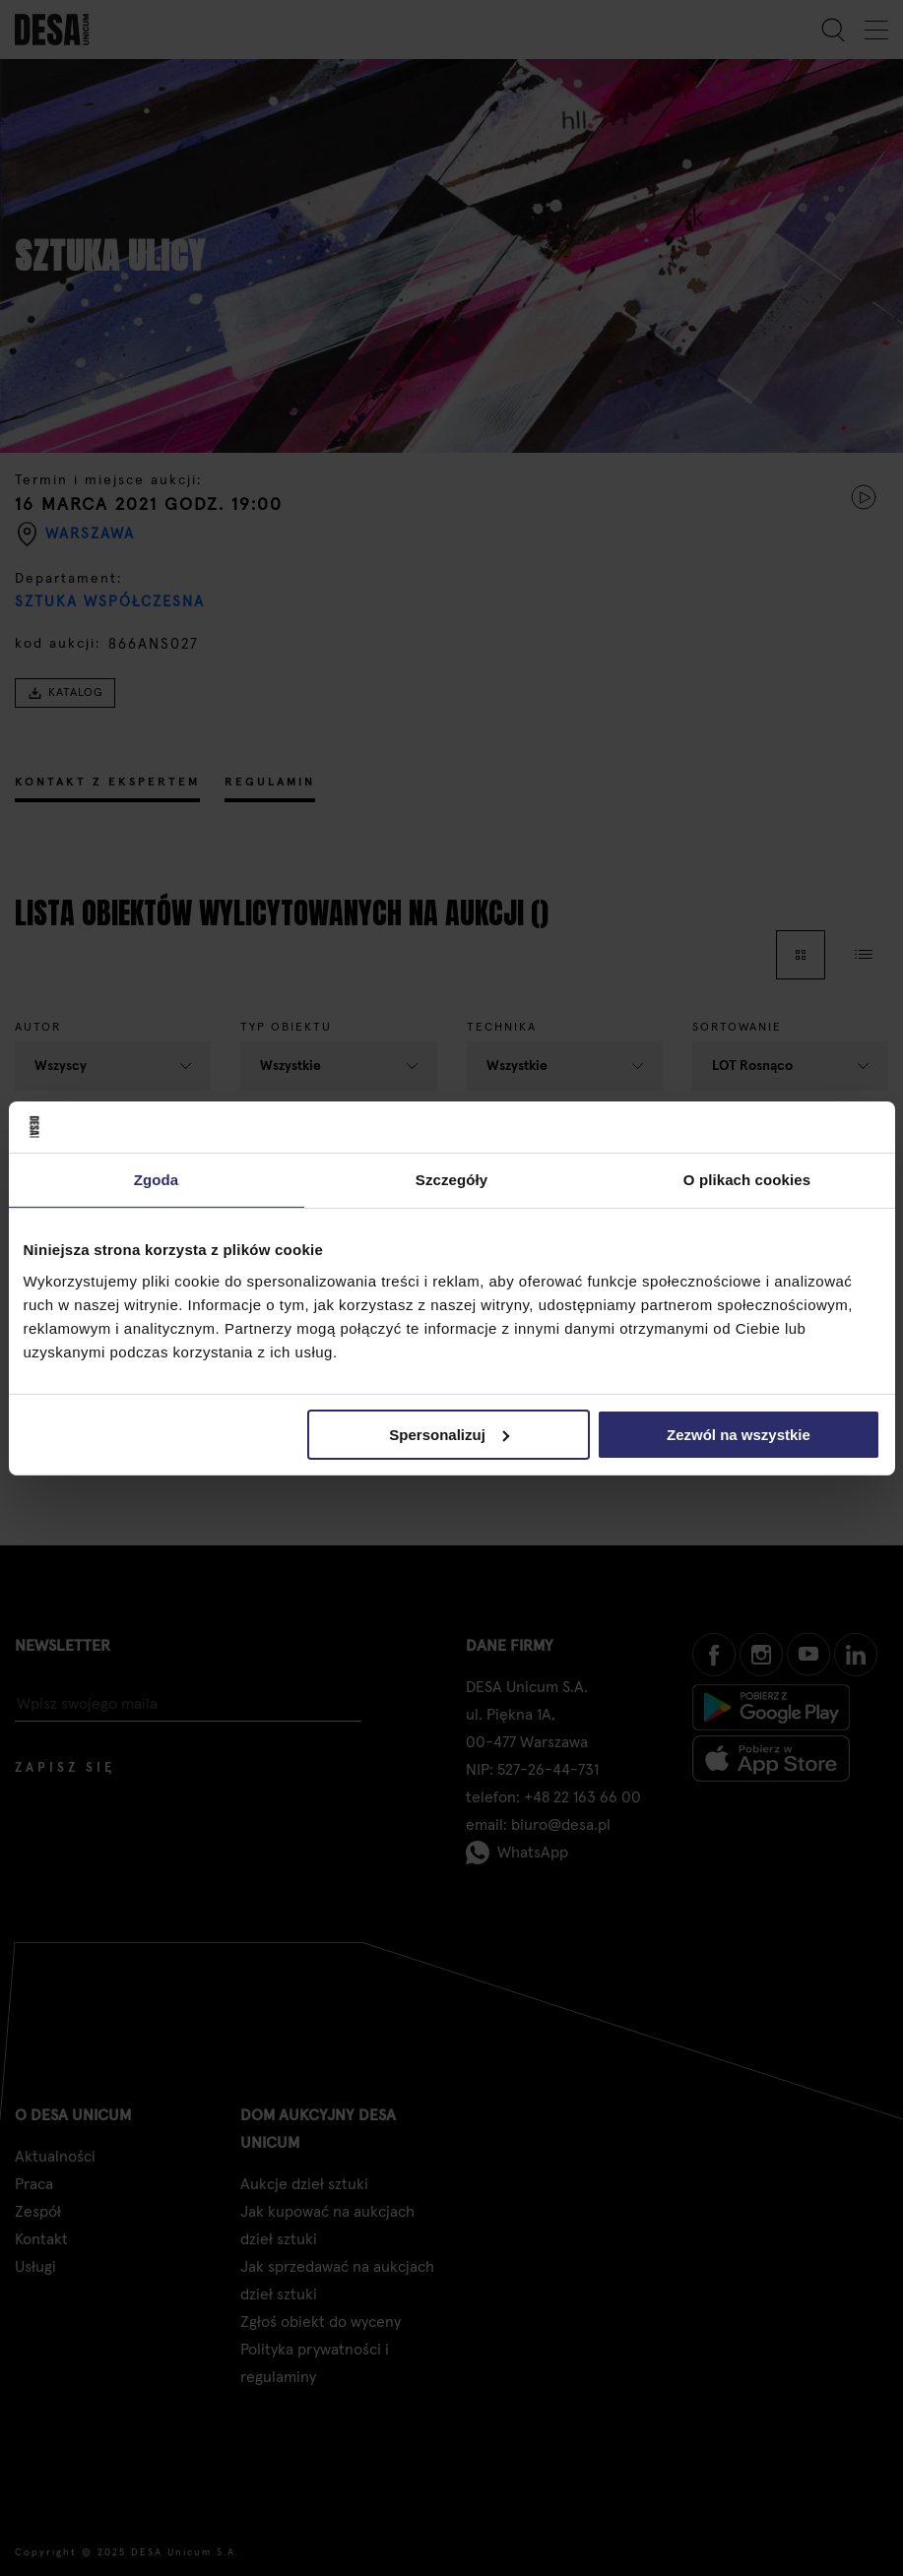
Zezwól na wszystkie (738, 1433)
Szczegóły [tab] (451, 1179)
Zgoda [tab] (156, 1179)
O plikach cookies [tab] (746, 1179)
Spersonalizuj (449, 1433)
